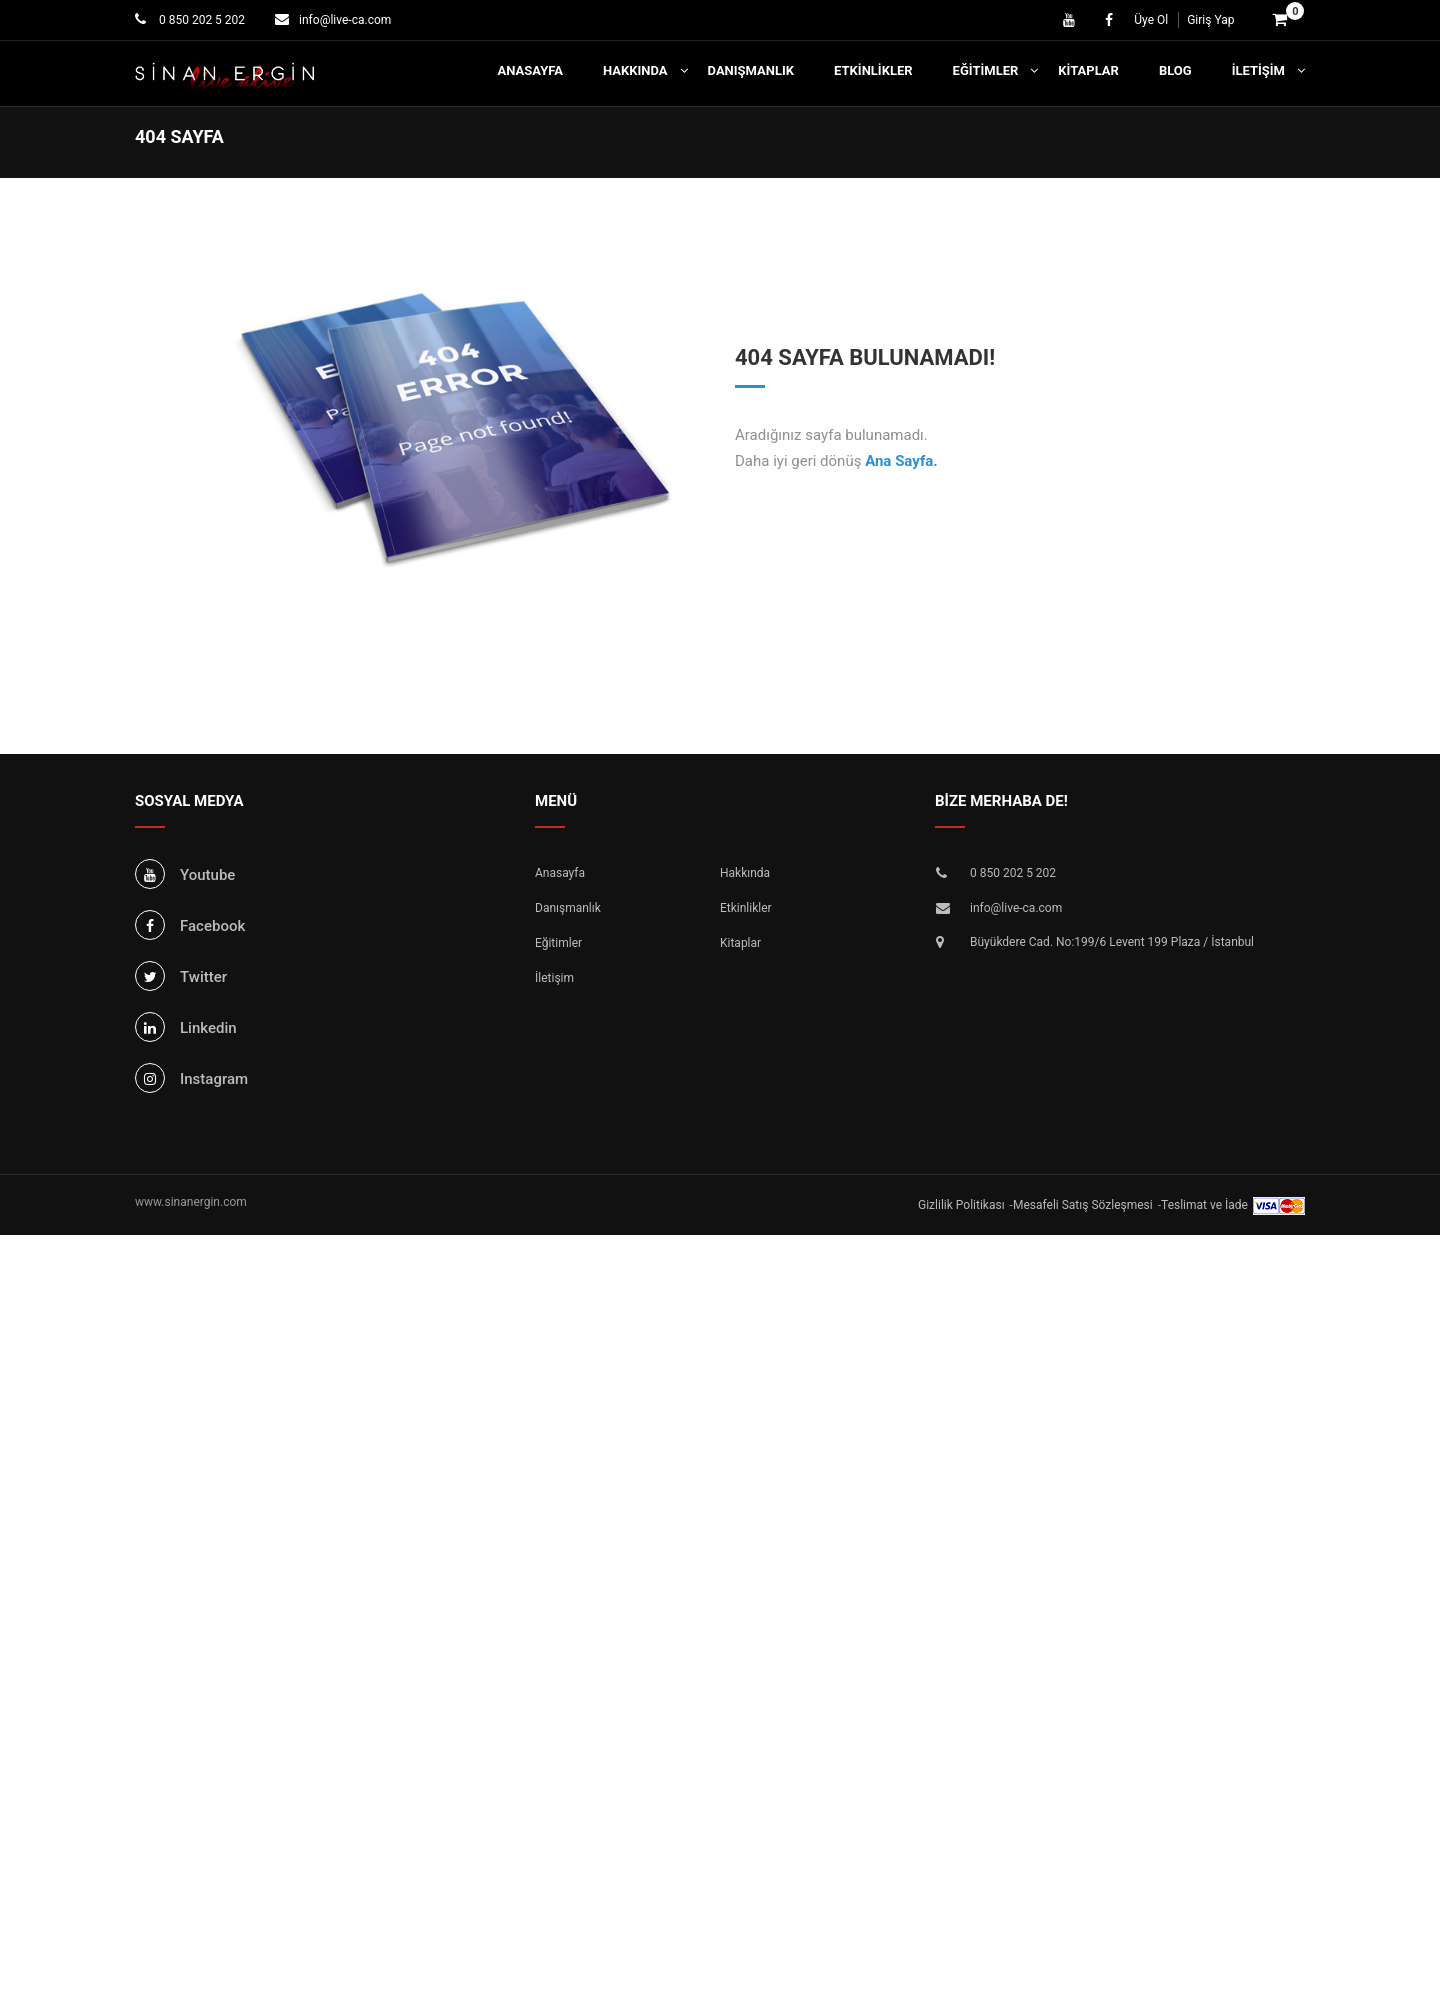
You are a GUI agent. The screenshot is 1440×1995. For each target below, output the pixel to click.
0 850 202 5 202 (200, 20)
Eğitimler (986, 70)
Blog (1175, 70)
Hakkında (635, 70)
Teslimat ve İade (1204, 1205)
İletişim (1258, 70)
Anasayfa (530, 70)
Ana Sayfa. (901, 461)
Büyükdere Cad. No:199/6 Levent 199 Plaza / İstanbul (1112, 942)
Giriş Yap (1210, 20)
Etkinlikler (873, 70)
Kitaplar (1088, 70)
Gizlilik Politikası (961, 1205)
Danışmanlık (751, 70)
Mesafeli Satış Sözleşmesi (1083, 1205)
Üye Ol (1151, 20)
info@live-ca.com (345, 20)
